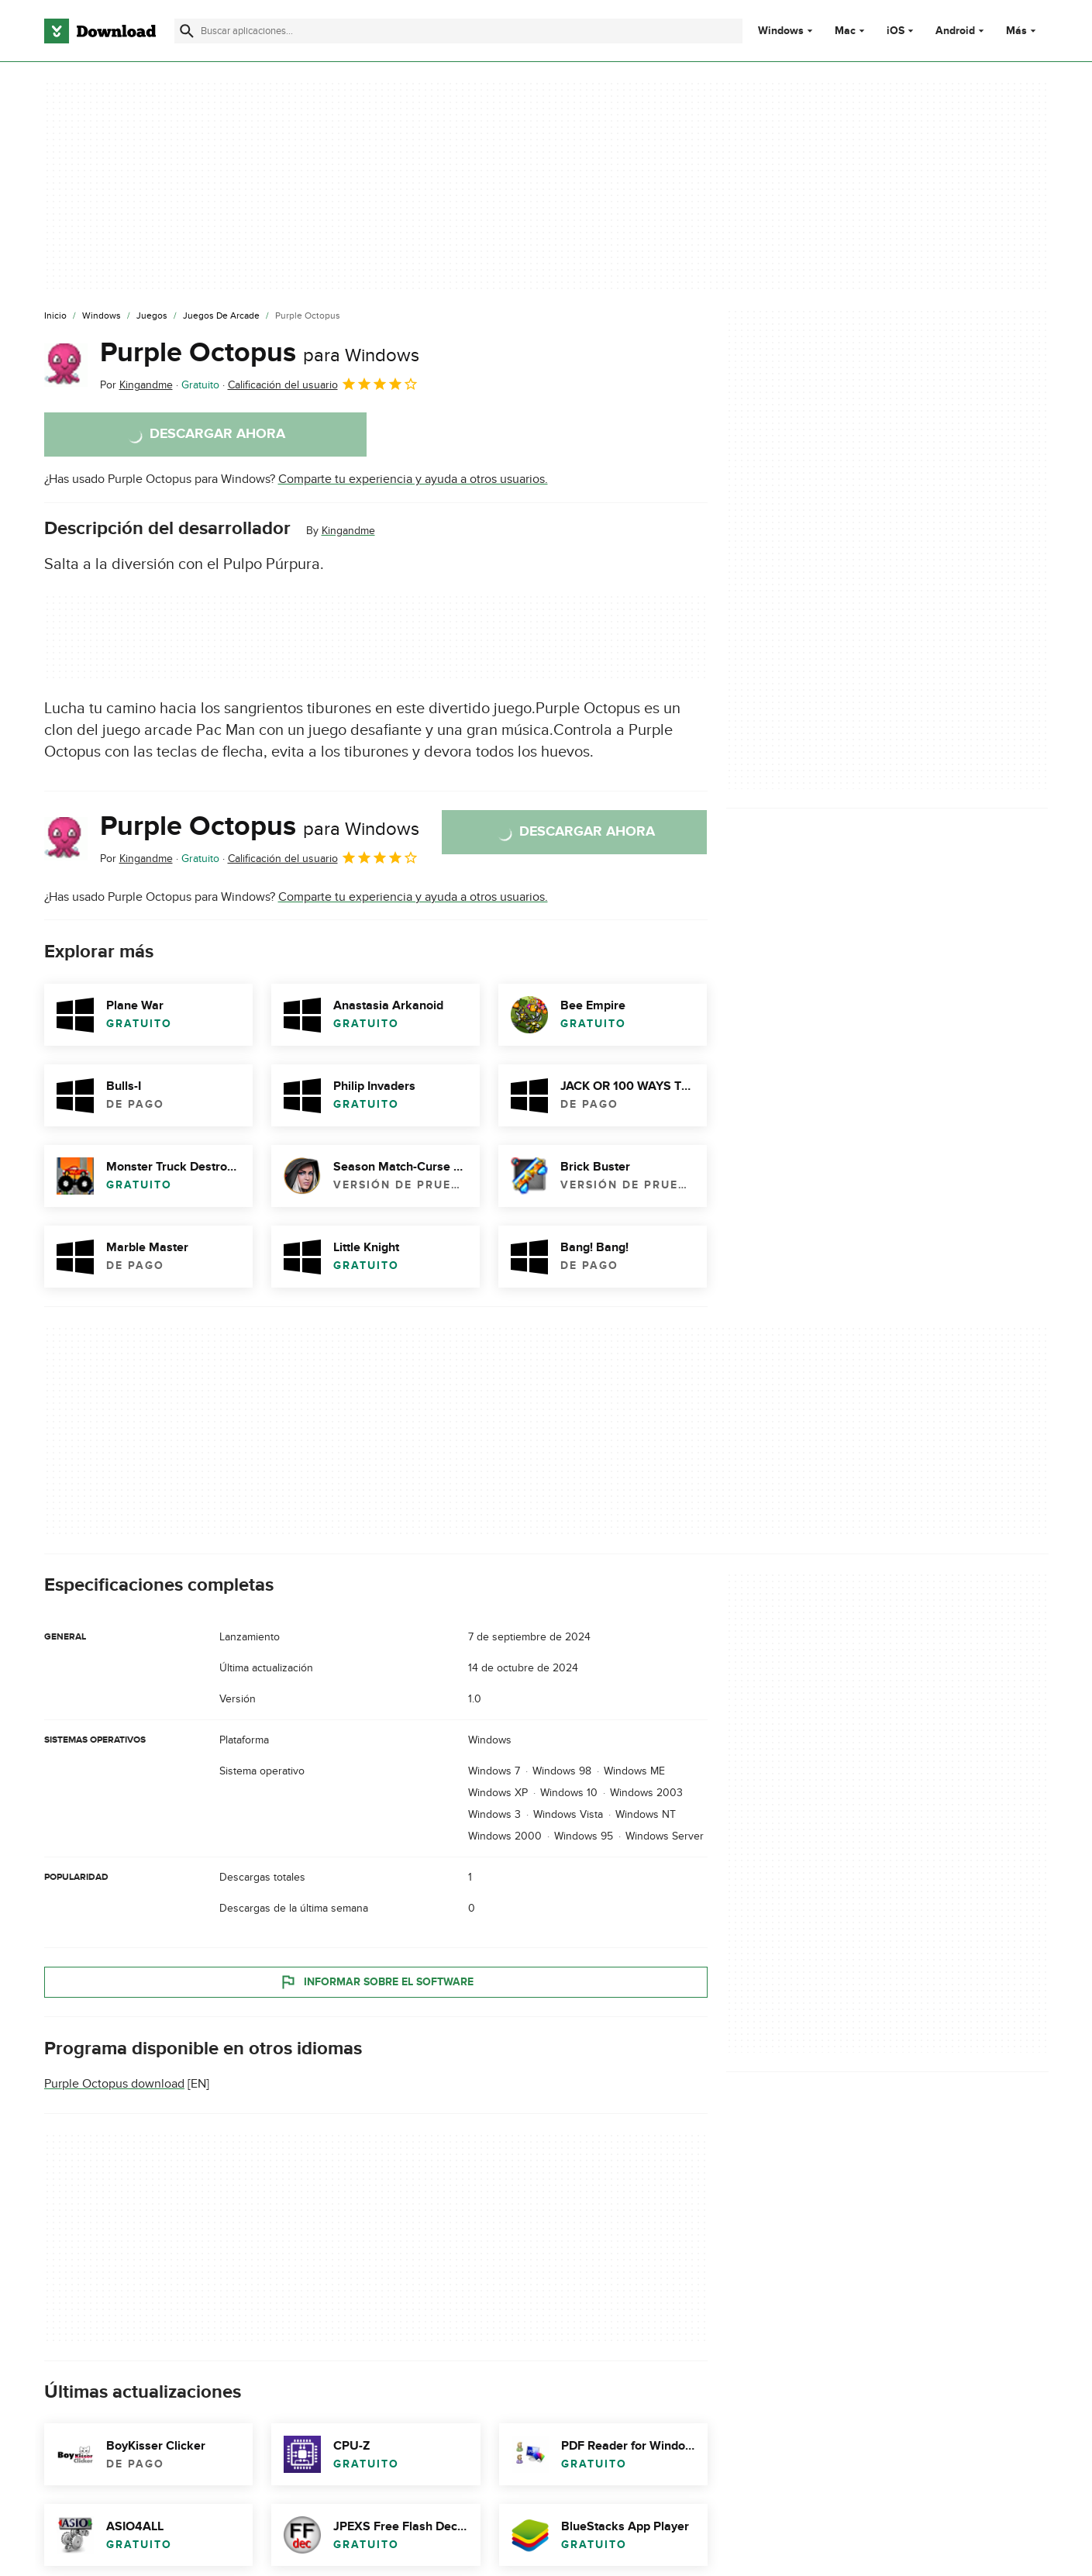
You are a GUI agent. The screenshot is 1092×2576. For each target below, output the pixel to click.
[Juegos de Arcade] (221, 316)
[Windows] (101, 316)
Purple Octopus (259, 353)
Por (136, 384)
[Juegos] (151, 316)
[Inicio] (55, 316)
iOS (895, 31)
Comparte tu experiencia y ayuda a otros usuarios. (413, 479)
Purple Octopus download (114, 2083)
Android (955, 31)
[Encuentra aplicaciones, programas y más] (458, 31)
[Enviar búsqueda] (186, 31)
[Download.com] (100, 31)
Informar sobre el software (375, 1981)
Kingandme (348, 530)
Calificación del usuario (323, 383)
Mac (845, 31)
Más (1022, 30)
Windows (781, 31)
